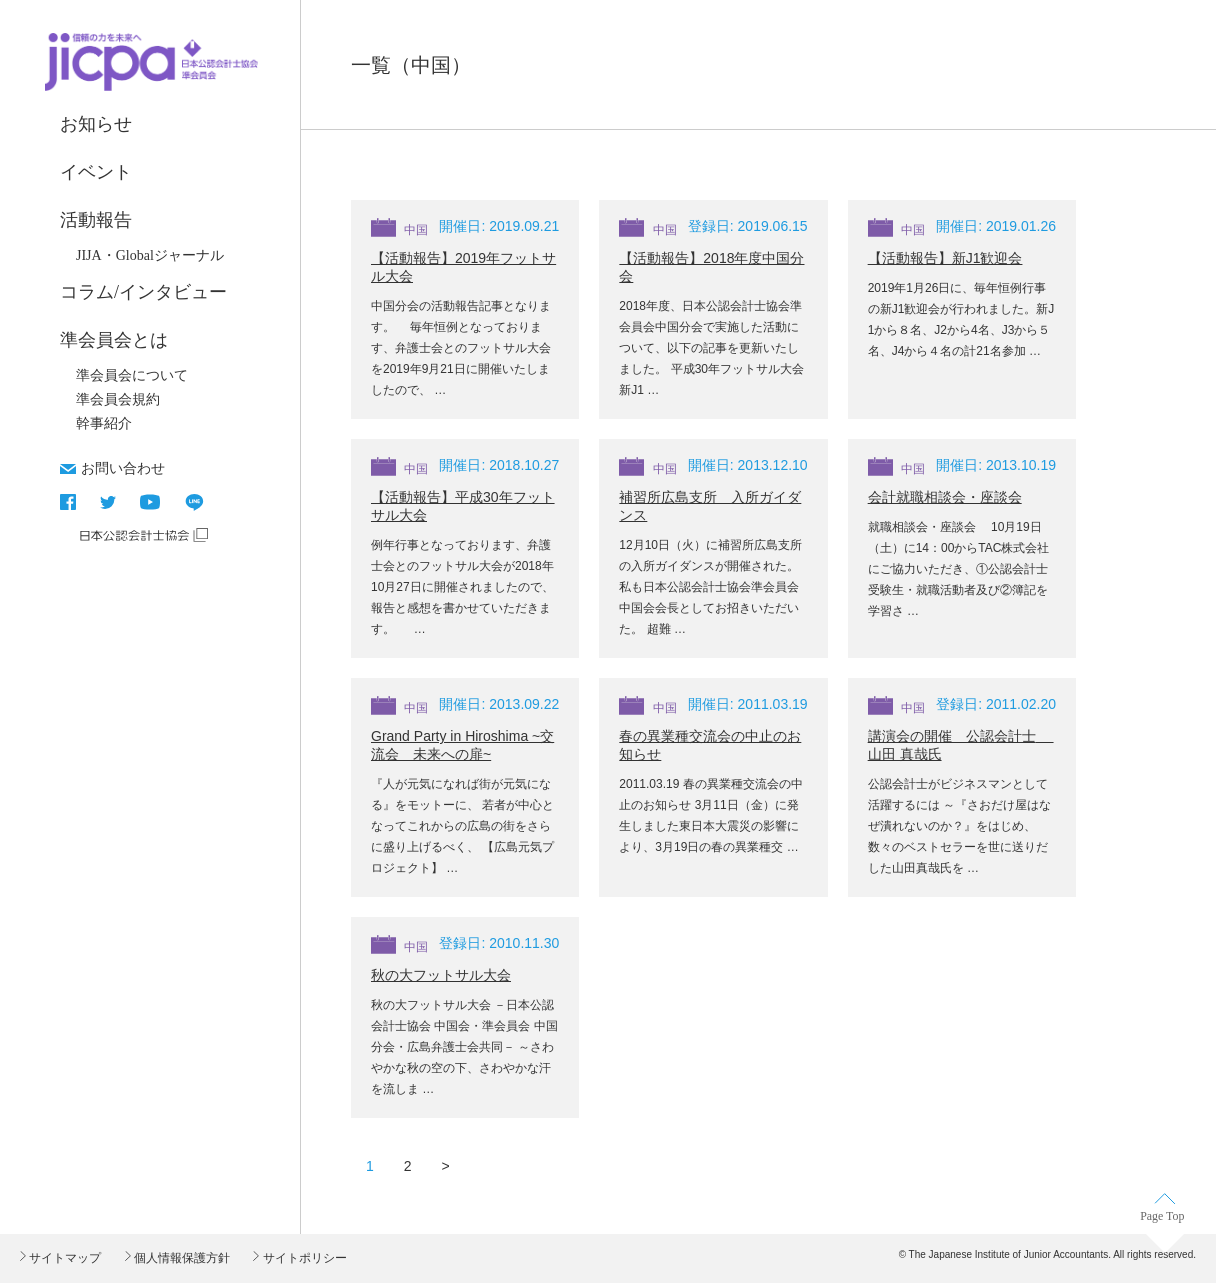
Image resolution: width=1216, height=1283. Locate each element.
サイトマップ (63, 1258)
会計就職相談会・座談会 (945, 497)
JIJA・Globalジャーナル (150, 255)
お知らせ (96, 124)
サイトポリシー (302, 1258)
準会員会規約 (118, 399)
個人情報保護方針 (180, 1258)
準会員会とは (114, 340)
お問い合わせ (123, 468)
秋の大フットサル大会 (441, 975)
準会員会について (132, 375)
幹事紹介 (104, 423)
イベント (96, 172)
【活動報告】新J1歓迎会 (945, 258)
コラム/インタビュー (143, 292)
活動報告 (96, 220)
